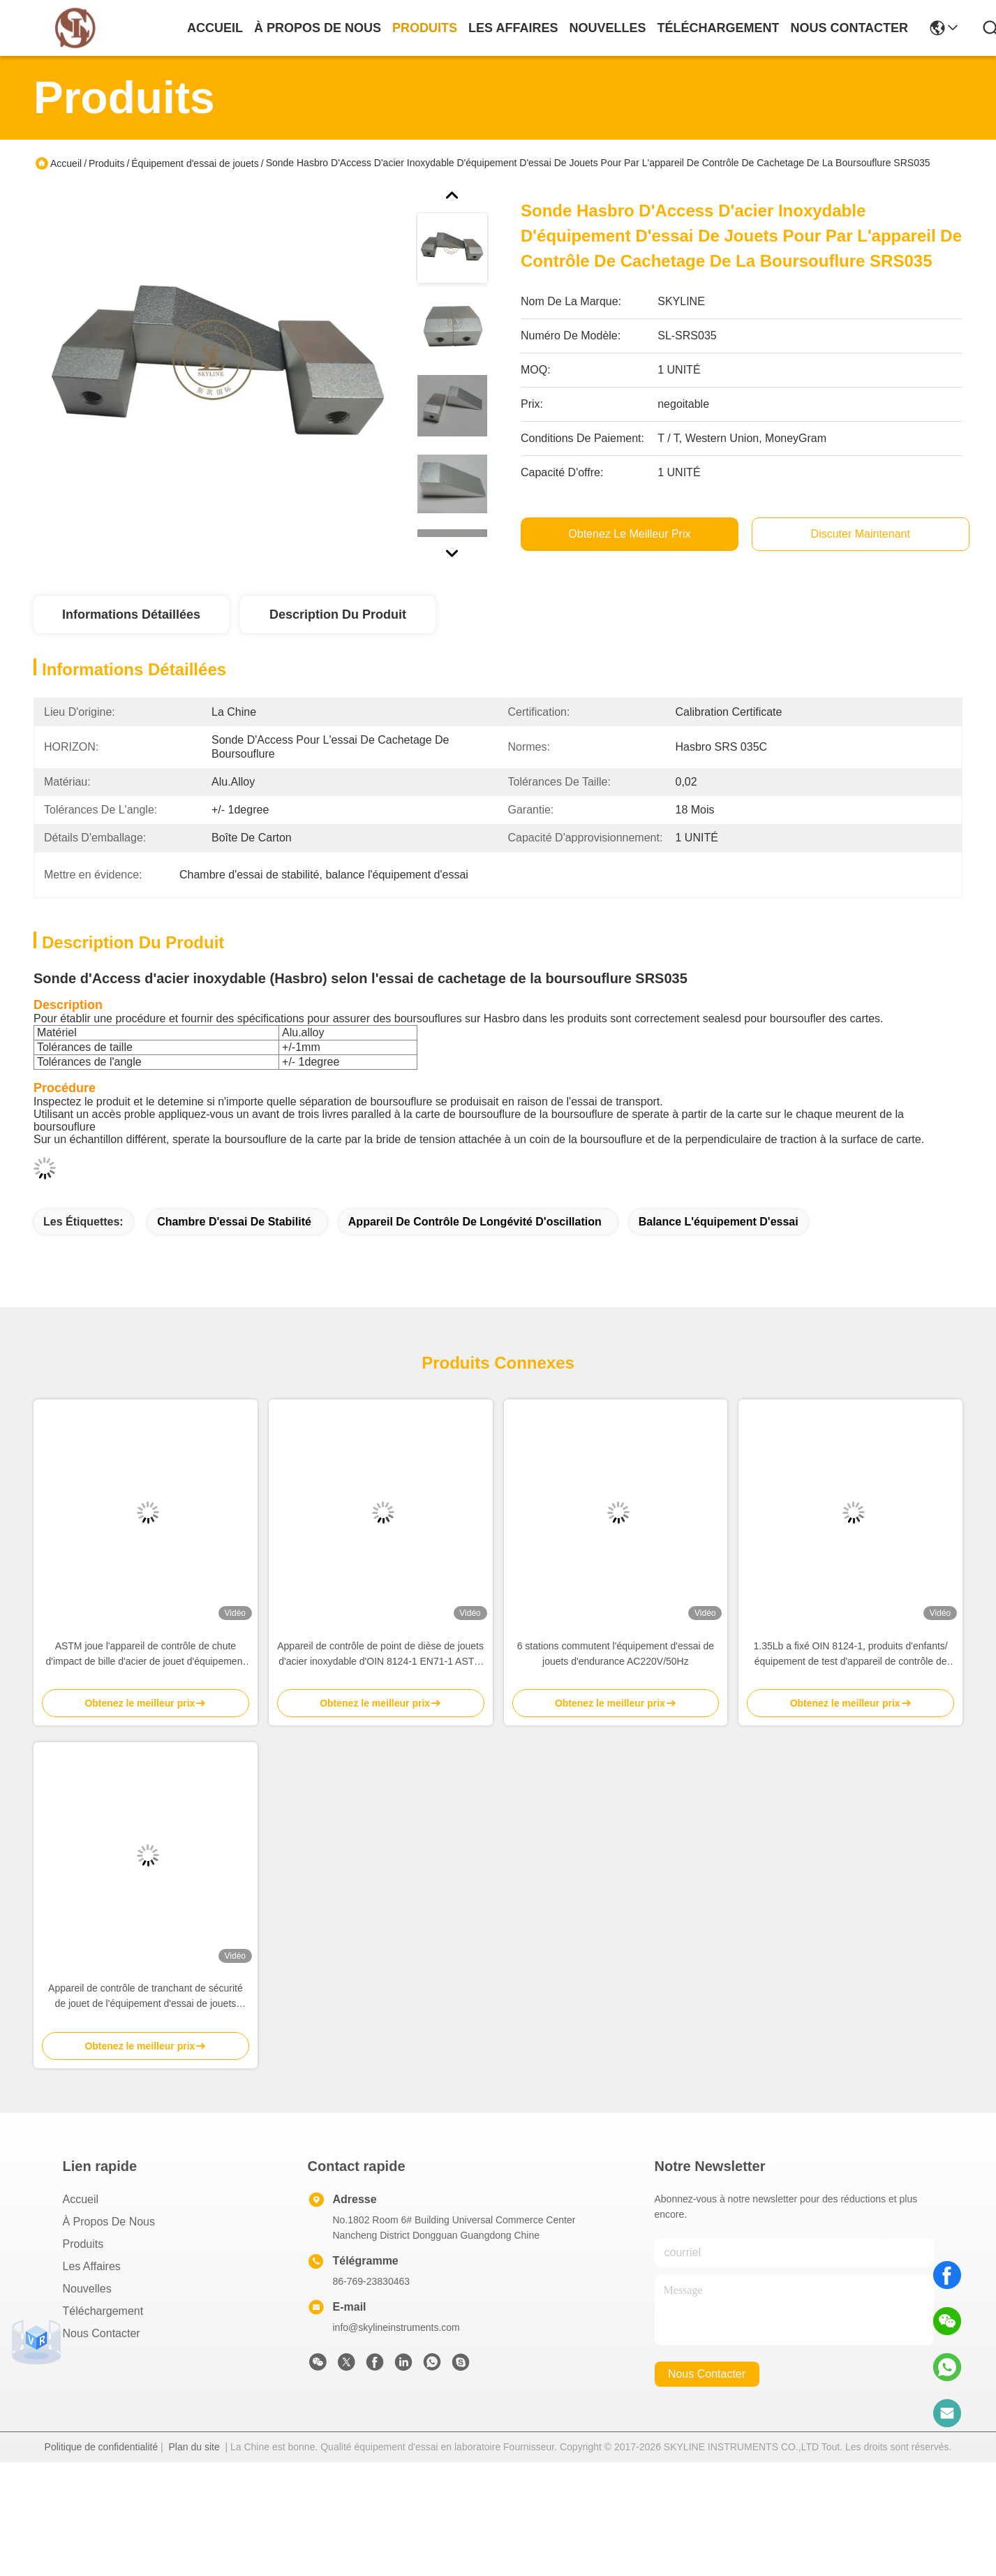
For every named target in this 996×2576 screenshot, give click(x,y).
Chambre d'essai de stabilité (234, 1222)
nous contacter (849, 28)
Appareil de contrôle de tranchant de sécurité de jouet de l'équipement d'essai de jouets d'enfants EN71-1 (145, 1996)
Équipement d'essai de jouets (194, 163)
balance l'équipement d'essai (718, 1222)
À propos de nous (317, 28)
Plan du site (194, 2446)
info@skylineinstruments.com (396, 2327)
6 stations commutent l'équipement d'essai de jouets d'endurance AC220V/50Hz (615, 1653)
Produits (106, 163)
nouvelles (607, 28)
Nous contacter (101, 2333)
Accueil (215, 28)
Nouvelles (87, 2289)
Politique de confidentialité (101, 2446)
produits (424, 28)
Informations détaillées (131, 614)
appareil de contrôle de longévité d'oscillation (475, 1222)
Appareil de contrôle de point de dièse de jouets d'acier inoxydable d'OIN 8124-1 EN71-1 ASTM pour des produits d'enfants (380, 1654)
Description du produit (337, 614)
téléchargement (718, 28)
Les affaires (92, 2266)
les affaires (513, 28)
